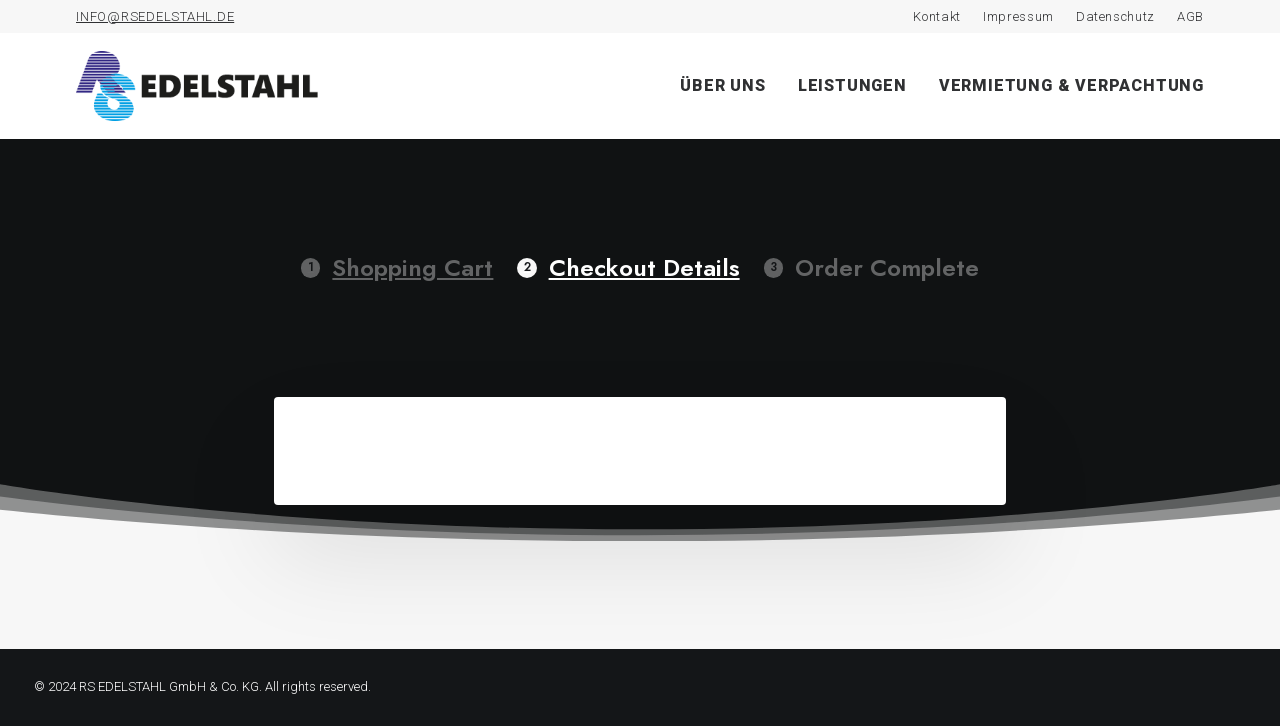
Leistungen (852, 85)
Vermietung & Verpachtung (1071, 85)
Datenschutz (1115, 16)
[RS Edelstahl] (197, 86)
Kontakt (937, 16)
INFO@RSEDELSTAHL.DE (155, 16)
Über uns (722, 85)
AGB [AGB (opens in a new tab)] (1190, 16)
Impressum (1018, 16)
